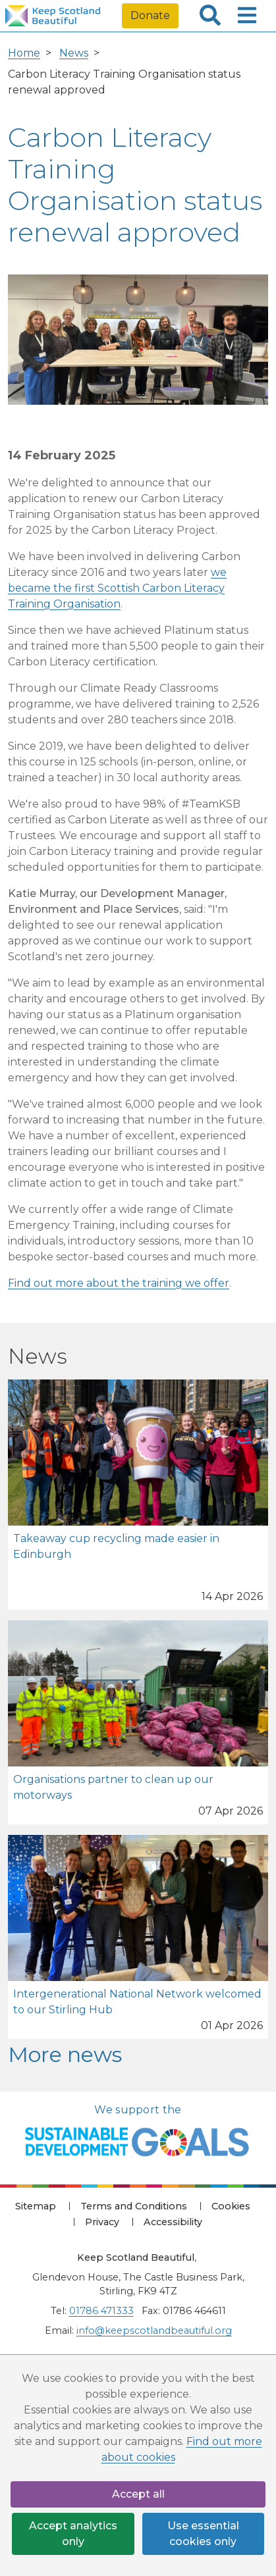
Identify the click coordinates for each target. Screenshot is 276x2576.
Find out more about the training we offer (118, 1283)
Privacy (102, 2222)
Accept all (138, 2494)
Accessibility (173, 2222)
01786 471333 (101, 2311)
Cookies (230, 2206)
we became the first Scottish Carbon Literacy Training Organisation (117, 588)
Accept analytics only (73, 2533)
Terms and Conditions (133, 2206)
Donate (150, 15)
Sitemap (35, 2206)
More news (65, 2054)
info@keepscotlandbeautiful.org (154, 2330)
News (73, 53)
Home (24, 53)
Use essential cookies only (203, 2533)
